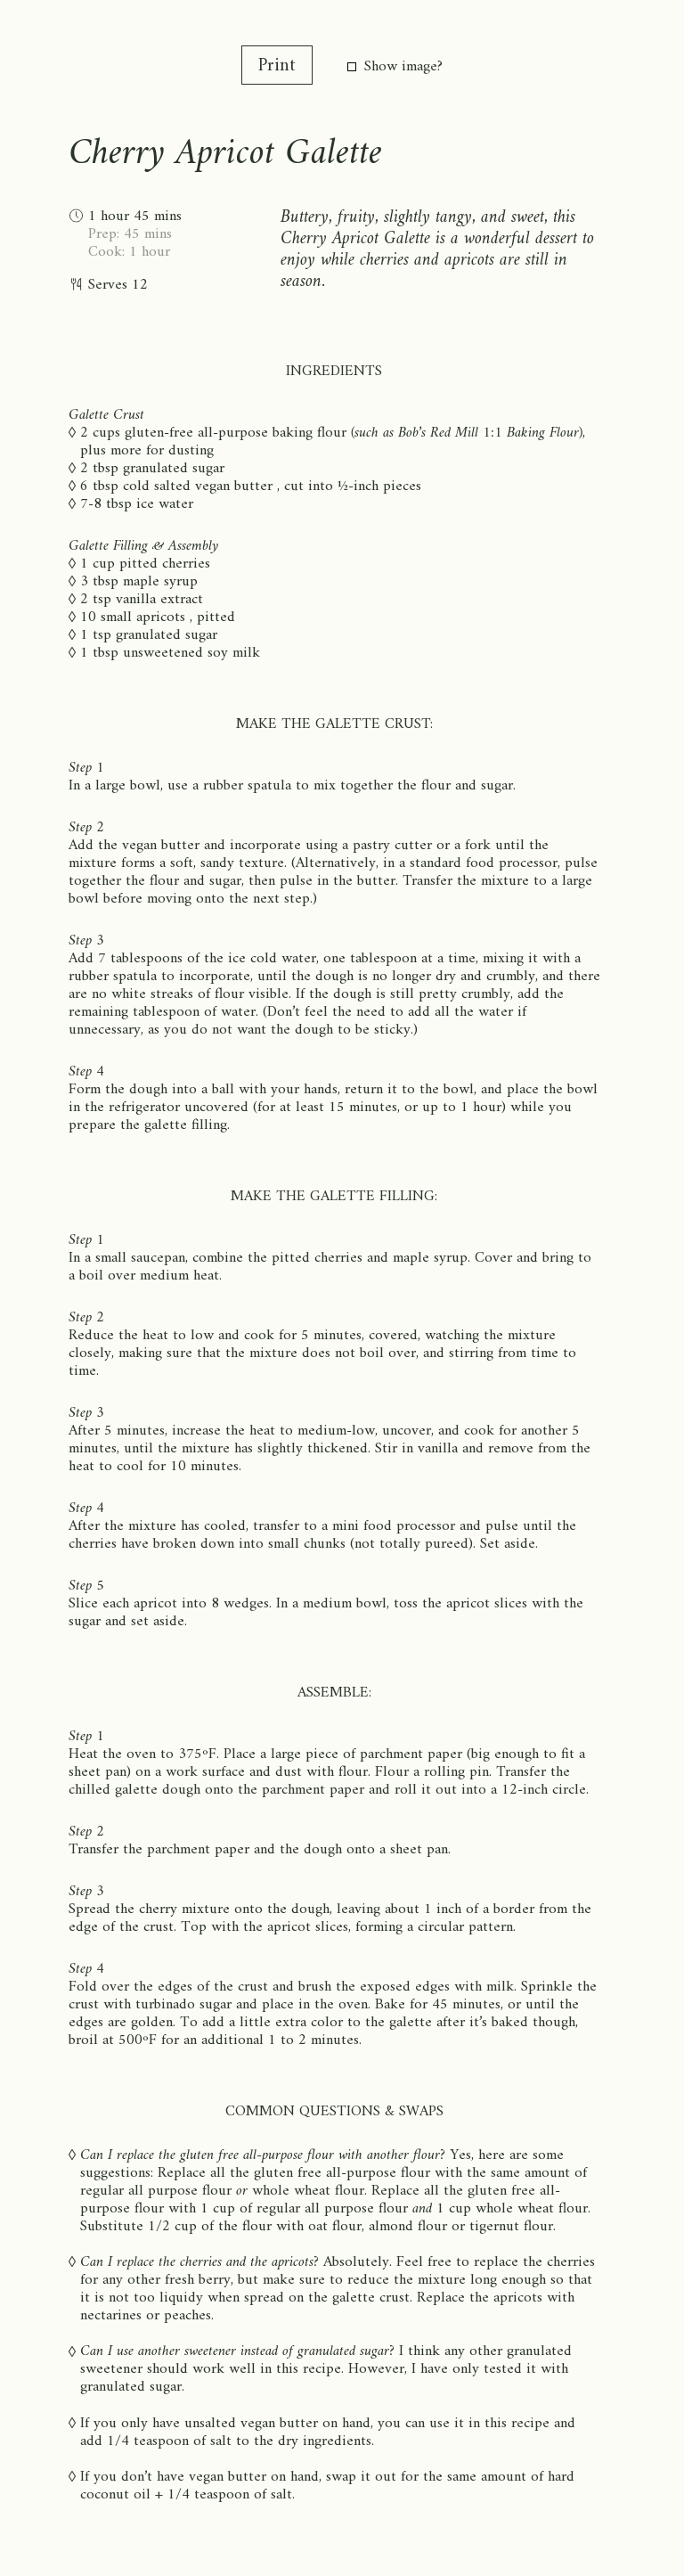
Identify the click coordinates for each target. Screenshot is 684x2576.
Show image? (395, 67)
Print (277, 66)
